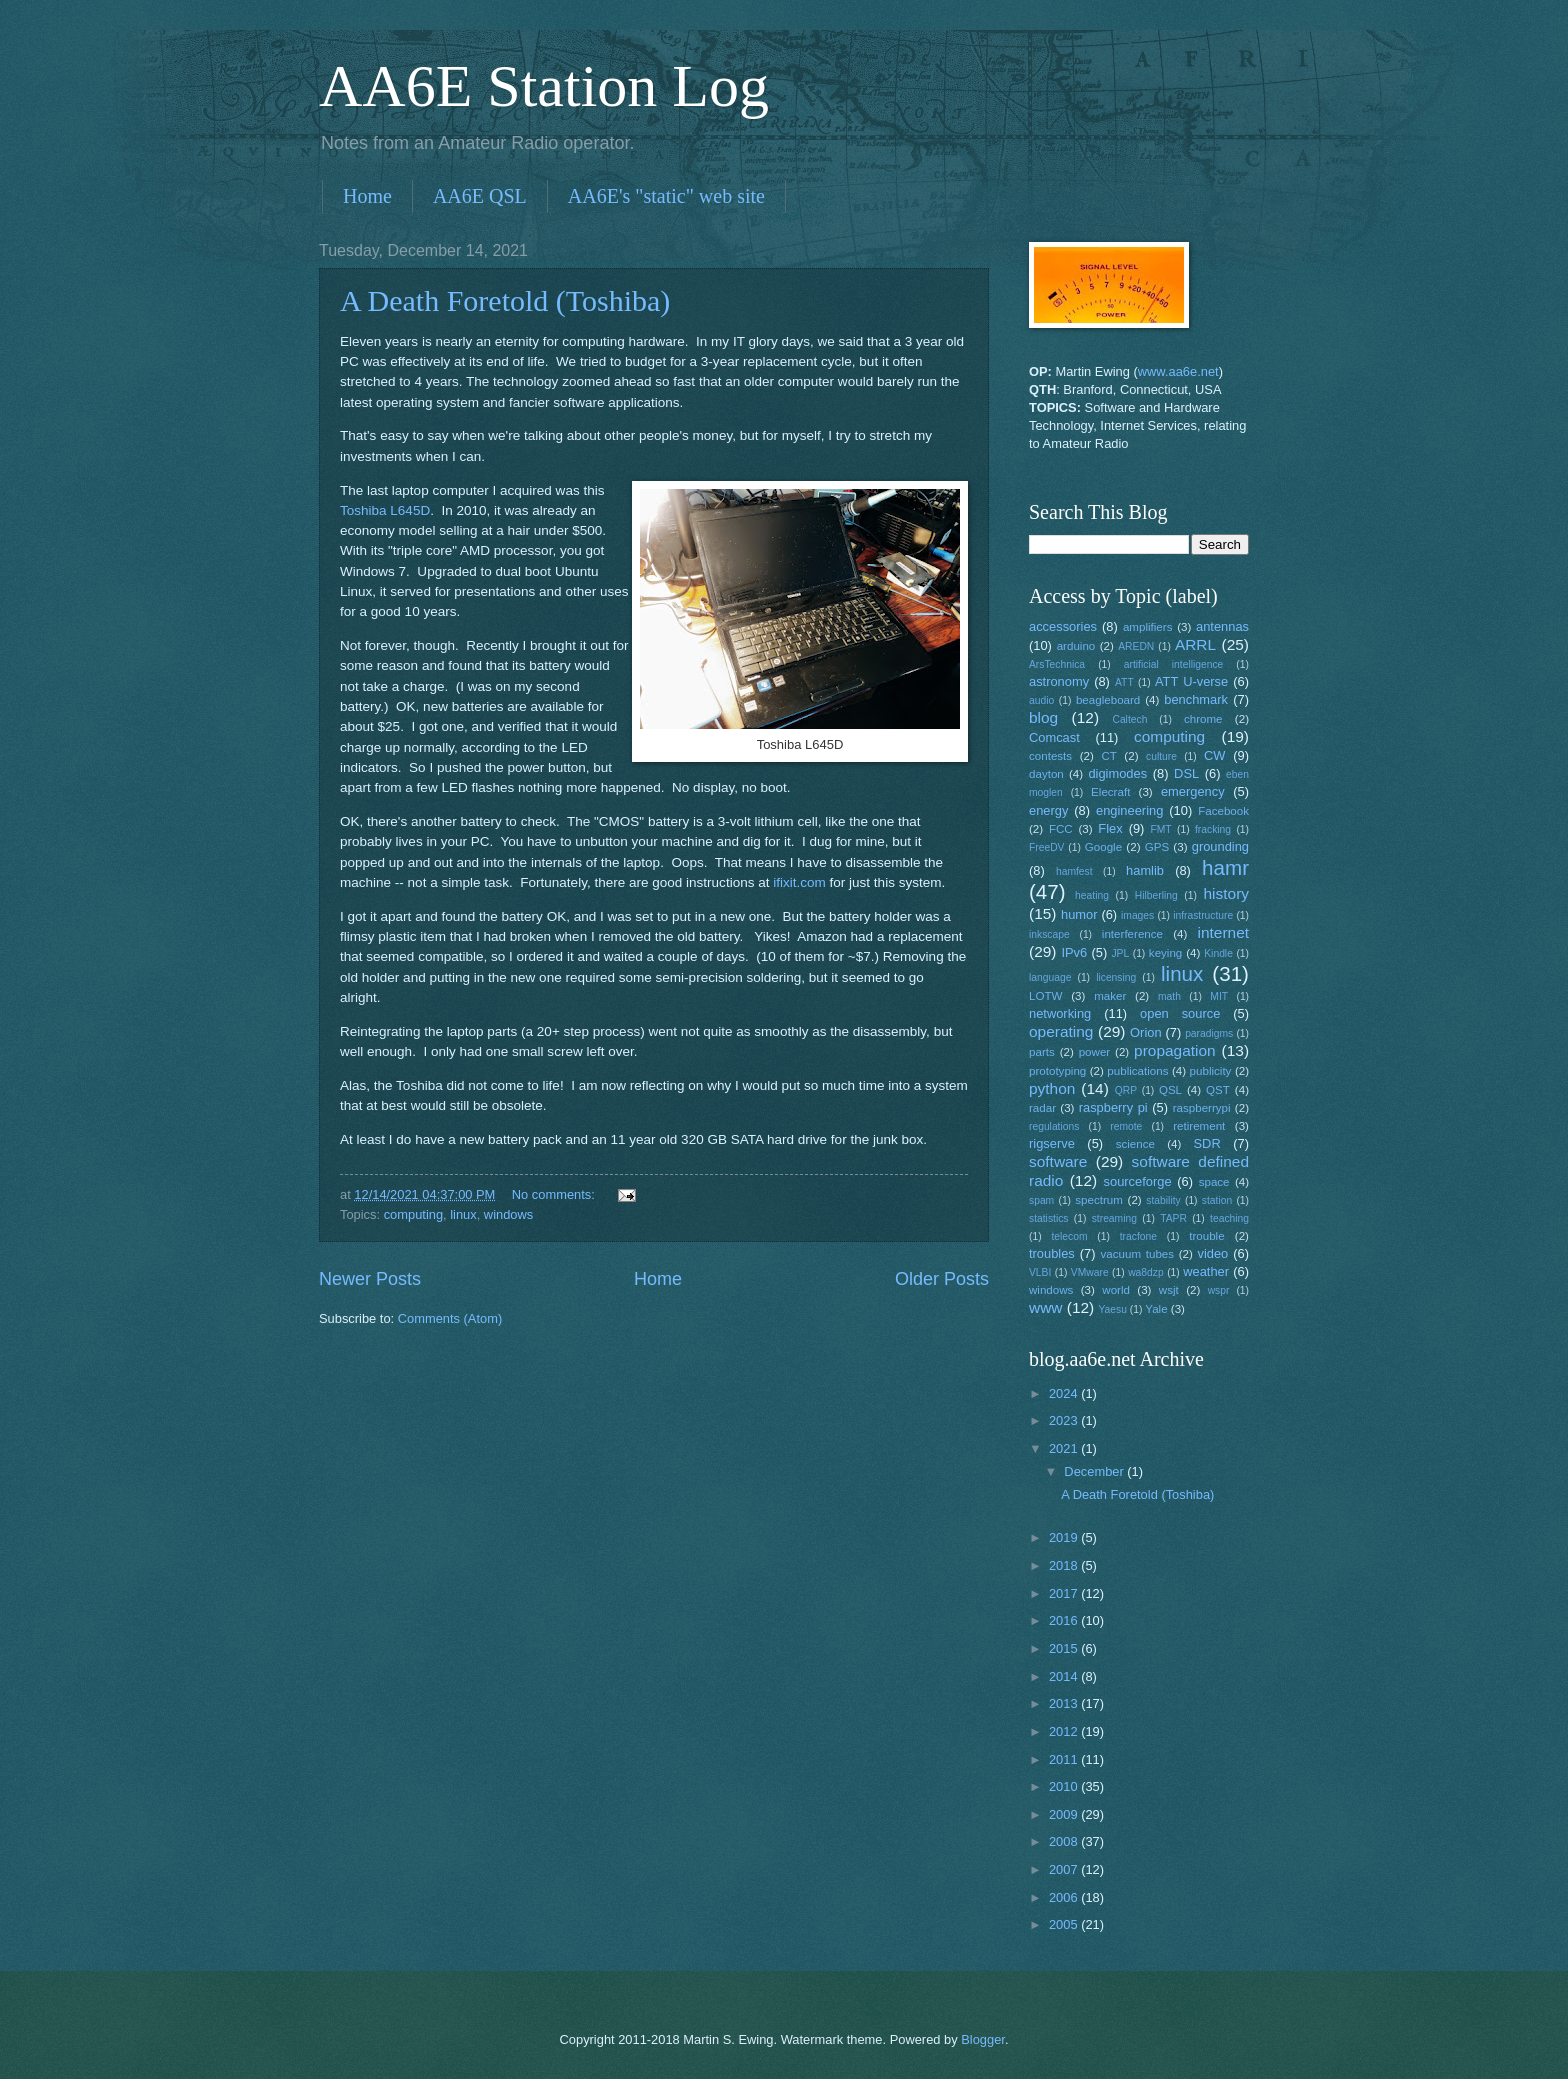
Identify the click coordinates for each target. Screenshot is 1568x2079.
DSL (1186, 773)
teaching (1229, 1218)
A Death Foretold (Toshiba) (505, 300)
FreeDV (1046, 847)
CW (1214, 755)
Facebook (1223, 811)
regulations (1054, 1126)
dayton (1046, 774)
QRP (1126, 1090)
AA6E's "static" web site (666, 196)
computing (413, 1214)
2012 (1065, 1731)
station (1217, 1200)
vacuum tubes (1138, 1254)
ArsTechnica (1057, 664)
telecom (1069, 1236)
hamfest (1074, 871)
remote (1126, 1126)
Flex (1110, 828)
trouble (1206, 1236)
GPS (1157, 847)
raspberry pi (1113, 1107)
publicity (1211, 1071)
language (1050, 977)
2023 (1065, 1420)
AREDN (1136, 646)
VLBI (1040, 1272)
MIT (1219, 996)
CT (1108, 756)
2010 (1065, 1786)
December (1095, 1471)
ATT (1124, 682)
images (1137, 915)
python (1052, 1088)
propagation (1175, 1050)
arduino (1076, 646)
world (1116, 1290)
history (1226, 893)
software (1058, 1161)
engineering (1129, 810)
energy (1048, 810)
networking (1060, 1013)
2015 (1065, 1648)
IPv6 (1074, 952)
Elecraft (1110, 792)
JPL (1120, 953)
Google (1103, 847)
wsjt (1169, 1290)
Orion (1145, 1032)
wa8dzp (1146, 1272)
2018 (1065, 1565)
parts (1042, 1052)
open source (1180, 1013)
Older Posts (942, 1279)
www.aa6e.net (1178, 371)
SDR (1207, 1143)
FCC (1061, 829)
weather (1206, 1271)
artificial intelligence (1173, 664)
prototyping (1057, 1071)
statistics (1048, 1218)
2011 (1065, 1759)
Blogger (983, 2039)
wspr (1219, 1290)
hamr (1225, 867)
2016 (1065, 1620)
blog (1043, 717)
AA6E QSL (480, 196)
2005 (1065, 1924)
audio (1041, 700)
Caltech (1129, 719)
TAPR (1173, 1218)
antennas (1222, 626)
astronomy (1059, 681)
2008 (1065, 1841)
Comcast (1054, 737)
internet (1224, 932)
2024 (1065, 1393)
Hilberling (1156, 895)
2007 (1065, 1869)
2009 (1065, 1814)
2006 (1065, 1897)
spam (1041, 1200)
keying (1165, 953)
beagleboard (1108, 700)
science (1135, 1144)
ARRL (1195, 644)
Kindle (1218, 953)
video (1213, 1253)
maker (1110, 996)
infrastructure (1203, 915)
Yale (1156, 1309)
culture (1161, 756)
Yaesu (1113, 1309)
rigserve (1052, 1143)
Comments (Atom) (450, 1318)
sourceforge (1138, 1181)
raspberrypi (1202, 1108)
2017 (1065, 1593)
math (1169, 996)
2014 (1065, 1676)
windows (508, 1214)
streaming (1114, 1218)
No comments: (555, 1194)
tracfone (1138, 1236)
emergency (1193, 791)
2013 (1065, 1703)
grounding (1220, 846)
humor (1079, 914)
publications (1137, 1071)
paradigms (1209, 1033)
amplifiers (1148, 627)
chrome (1203, 719)
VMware (1090, 1272)
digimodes (1117, 773)
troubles (1052, 1253)
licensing (1116, 977)
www (1045, 1307)
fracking (1213, 829)
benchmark (1196, 699)
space (1214, 1182)
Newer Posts (370, 1279)
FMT (1161, 829)
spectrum (1099, 1200)
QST (1218, 1090)
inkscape (1049, 934)
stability (1163, 1200)
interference (1132, 934)
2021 (1065, 1448)
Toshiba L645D (385, 510)
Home (367, 196)
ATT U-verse (1191, 681)
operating (1061, 1031)
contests (1050, 756)
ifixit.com (799, 882)
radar (1042, 1108)
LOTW (1045, 996)
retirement (1199, 1126)
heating (1092, 895)
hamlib (1145, 870)
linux (463, 1214)
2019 (1065, 1537)
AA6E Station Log (544, 86)
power (1095, 1052)
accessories (1063, 626)
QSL (1170, 1090)
